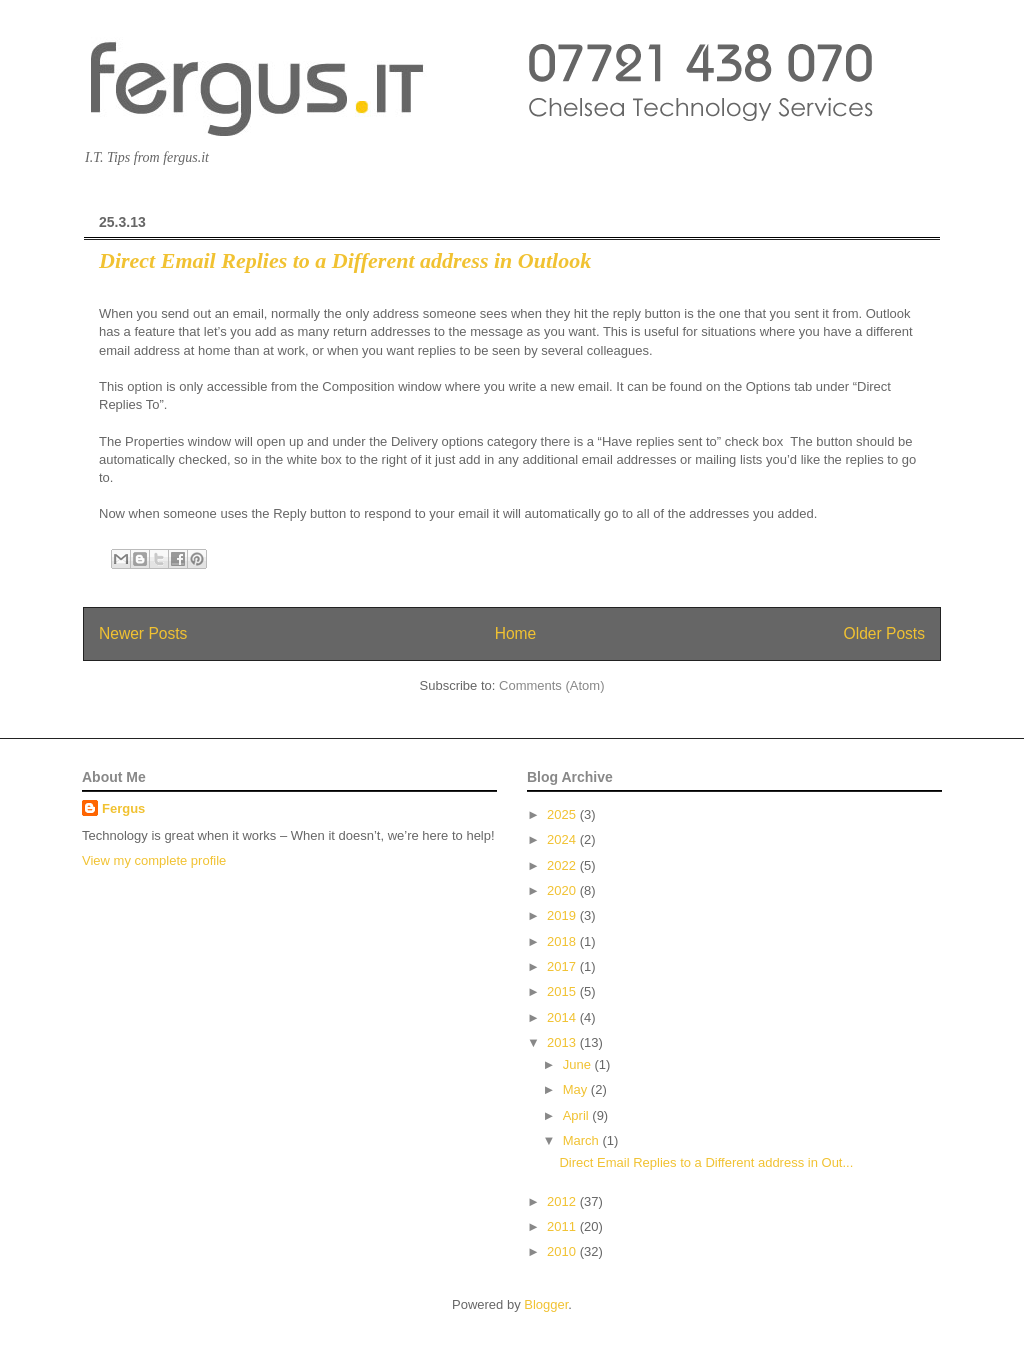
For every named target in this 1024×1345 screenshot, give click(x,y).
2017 (563, 966)
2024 (563, 839)
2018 (563, 941)
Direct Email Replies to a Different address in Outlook (345, 260)
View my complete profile (154, 860)
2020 (563, 890)
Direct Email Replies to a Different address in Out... (706, 1162)
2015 (563, 991)
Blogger (546, 1304)
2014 (563, 1017)
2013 (563, 1042)
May (577, 1089)
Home (516, 633)
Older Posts (884, 633)
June (579, 1064)
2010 (563, 1251)
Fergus (123, 808)
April (578, 1115)
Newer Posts (143, 633)
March (583, 1140)
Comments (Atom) (551, 685)
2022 (563, 865)
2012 (563, 1201)
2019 (563, 915)
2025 (563, 814)
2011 (563, 1226)
